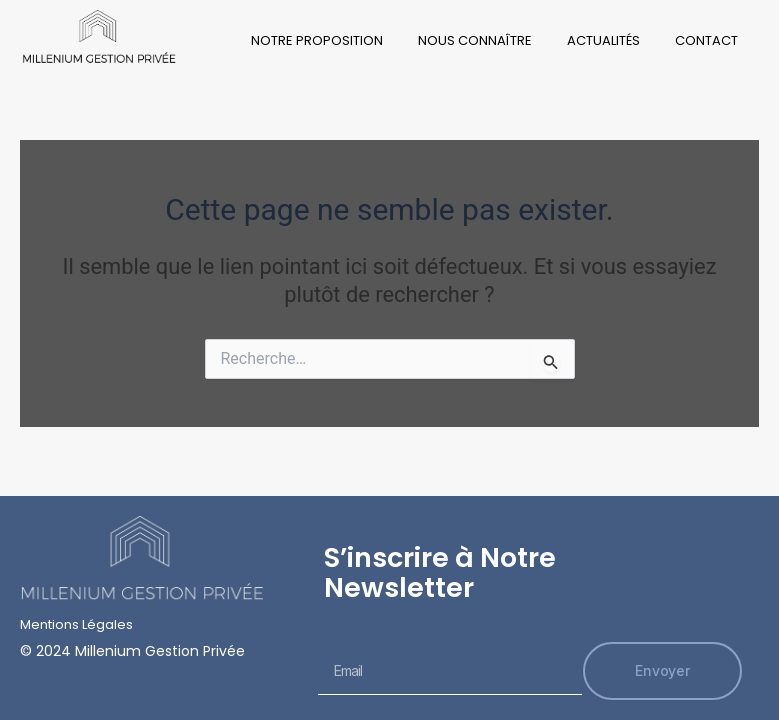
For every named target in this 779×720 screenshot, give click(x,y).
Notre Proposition (317, 40)
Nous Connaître (475, 40)
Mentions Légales (76, 624)
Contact (706, 40)
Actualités (603, 40)
